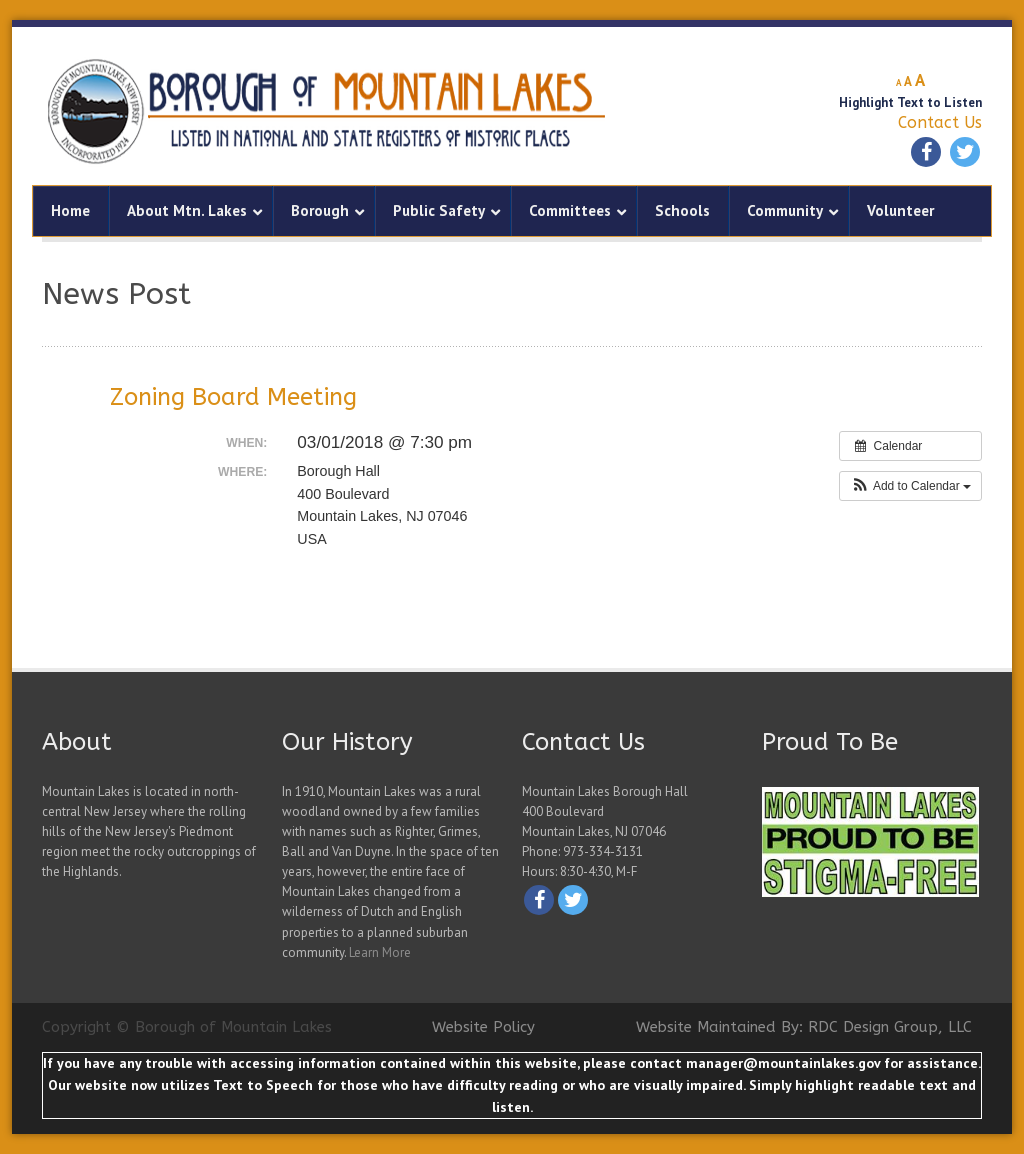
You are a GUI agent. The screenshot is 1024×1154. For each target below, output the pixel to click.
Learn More (380, 952)
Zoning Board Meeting (233, 397)
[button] (910, 486)
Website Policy (483, 1027)
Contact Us (940, 122)
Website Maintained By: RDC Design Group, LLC (804, 1027)
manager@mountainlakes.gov (783, 1063)
